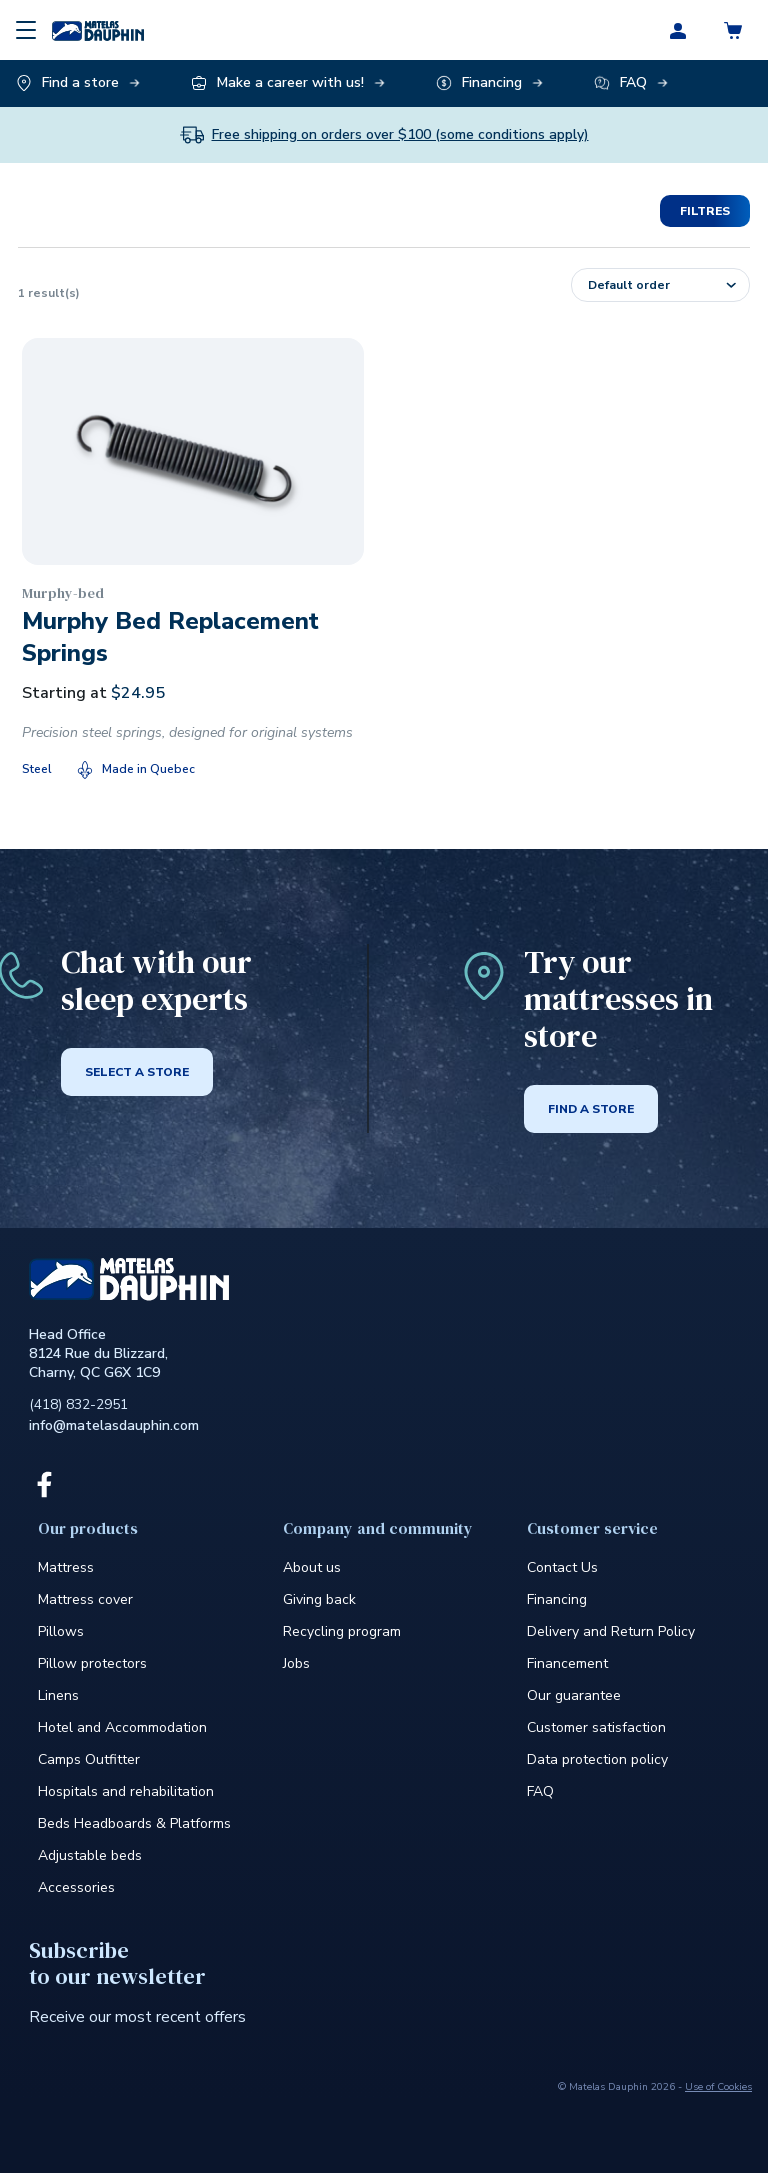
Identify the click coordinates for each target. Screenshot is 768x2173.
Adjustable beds (90, 1855)
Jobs (296, 1663)
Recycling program (342, 1631)
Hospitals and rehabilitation (126, 1791)
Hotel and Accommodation (122, 1727)
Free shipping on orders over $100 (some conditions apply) (400, 135)
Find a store (591, 1109)
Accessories (76, 1887)
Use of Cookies (718, 2087)
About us (312, 1567)
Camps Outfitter (89, 1759)
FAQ (540, 1791)
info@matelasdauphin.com (114, 1425)
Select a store (137, 1072)
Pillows (61, 1631)
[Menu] (26, 30)
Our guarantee (574, 1695)
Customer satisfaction (596, 1727)
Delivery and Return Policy (611, 1631)
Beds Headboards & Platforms (134, 1823)
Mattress (66, 1567)
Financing (557, 1599)
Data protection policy (597, 1759)
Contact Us (562, 1567)
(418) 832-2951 (78, 1404)
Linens (58, 1695)
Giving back (319, 1599)
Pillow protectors (92, 1663)
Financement (567, 1663)
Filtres (705, 211)
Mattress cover (85, 1599)
